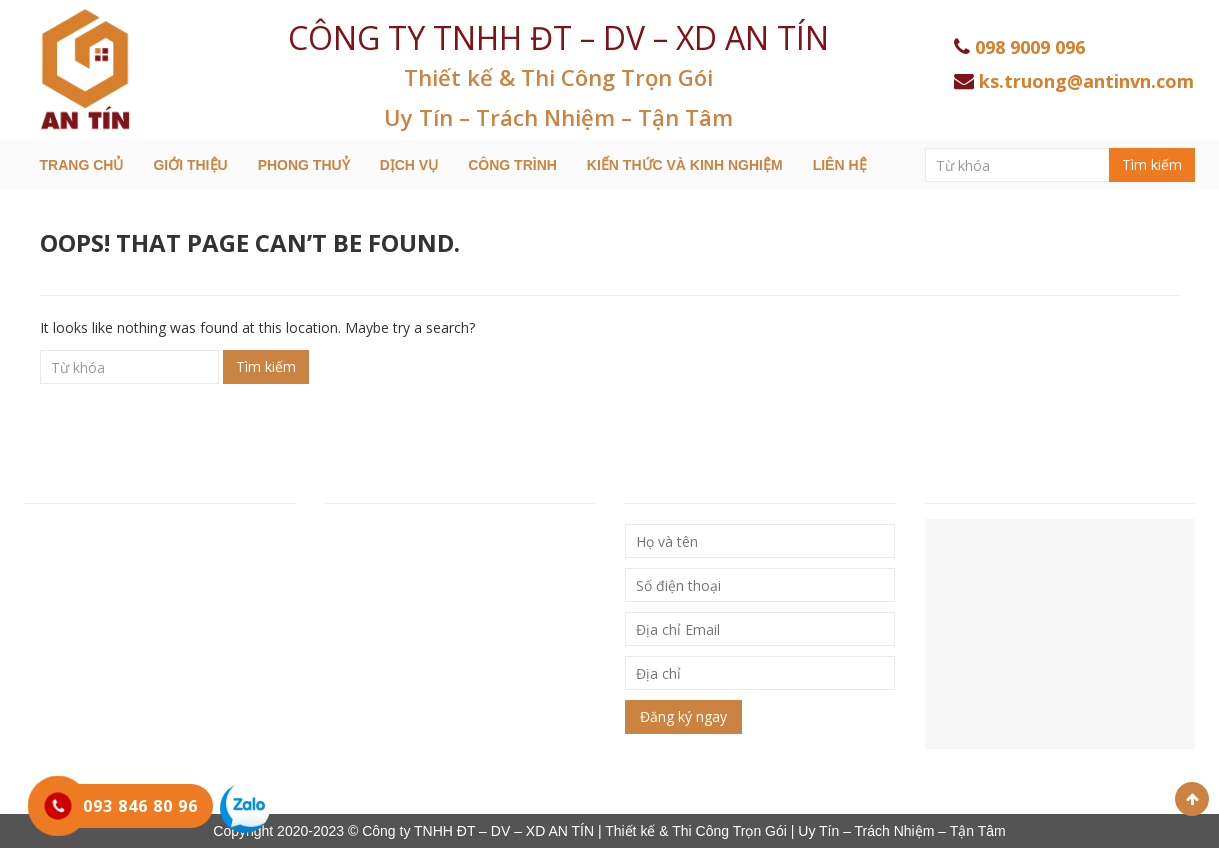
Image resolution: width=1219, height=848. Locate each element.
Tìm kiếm (1152, 164)
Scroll (1192, 799)
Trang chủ (82, 165)
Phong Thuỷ (304, 165)
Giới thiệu (190, 165)
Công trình (512, 165)
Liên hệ (840, 165)
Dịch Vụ (409, 165)
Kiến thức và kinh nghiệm (685, 165)
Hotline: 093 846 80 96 (103, 618)
